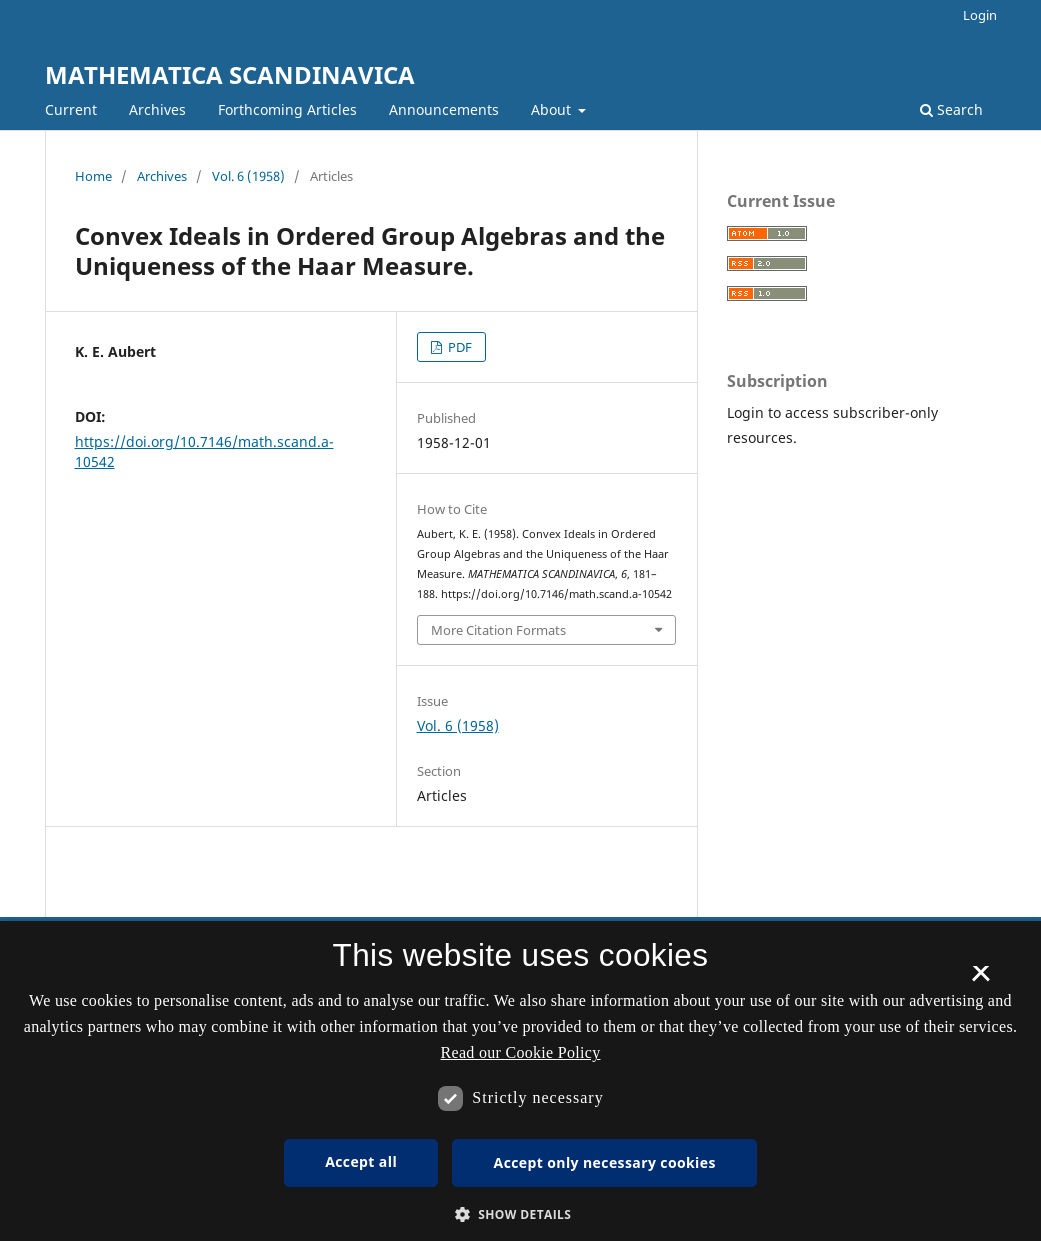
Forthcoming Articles (287, 109)
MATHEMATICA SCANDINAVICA (230, 74)
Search (951, 109)
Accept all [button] (361, 1161)
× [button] (980, 980)
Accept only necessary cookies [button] (605, 1162)
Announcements (444, 109)
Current (71, 109)
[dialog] (520, 1081)
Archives (157, 109)
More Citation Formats (498, 630)
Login (980, 15)
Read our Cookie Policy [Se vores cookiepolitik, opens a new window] (521, 1052)
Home (93, 176)
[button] (521, 1214)
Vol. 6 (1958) (248, 176)
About (553, 109)
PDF (458, 347)
